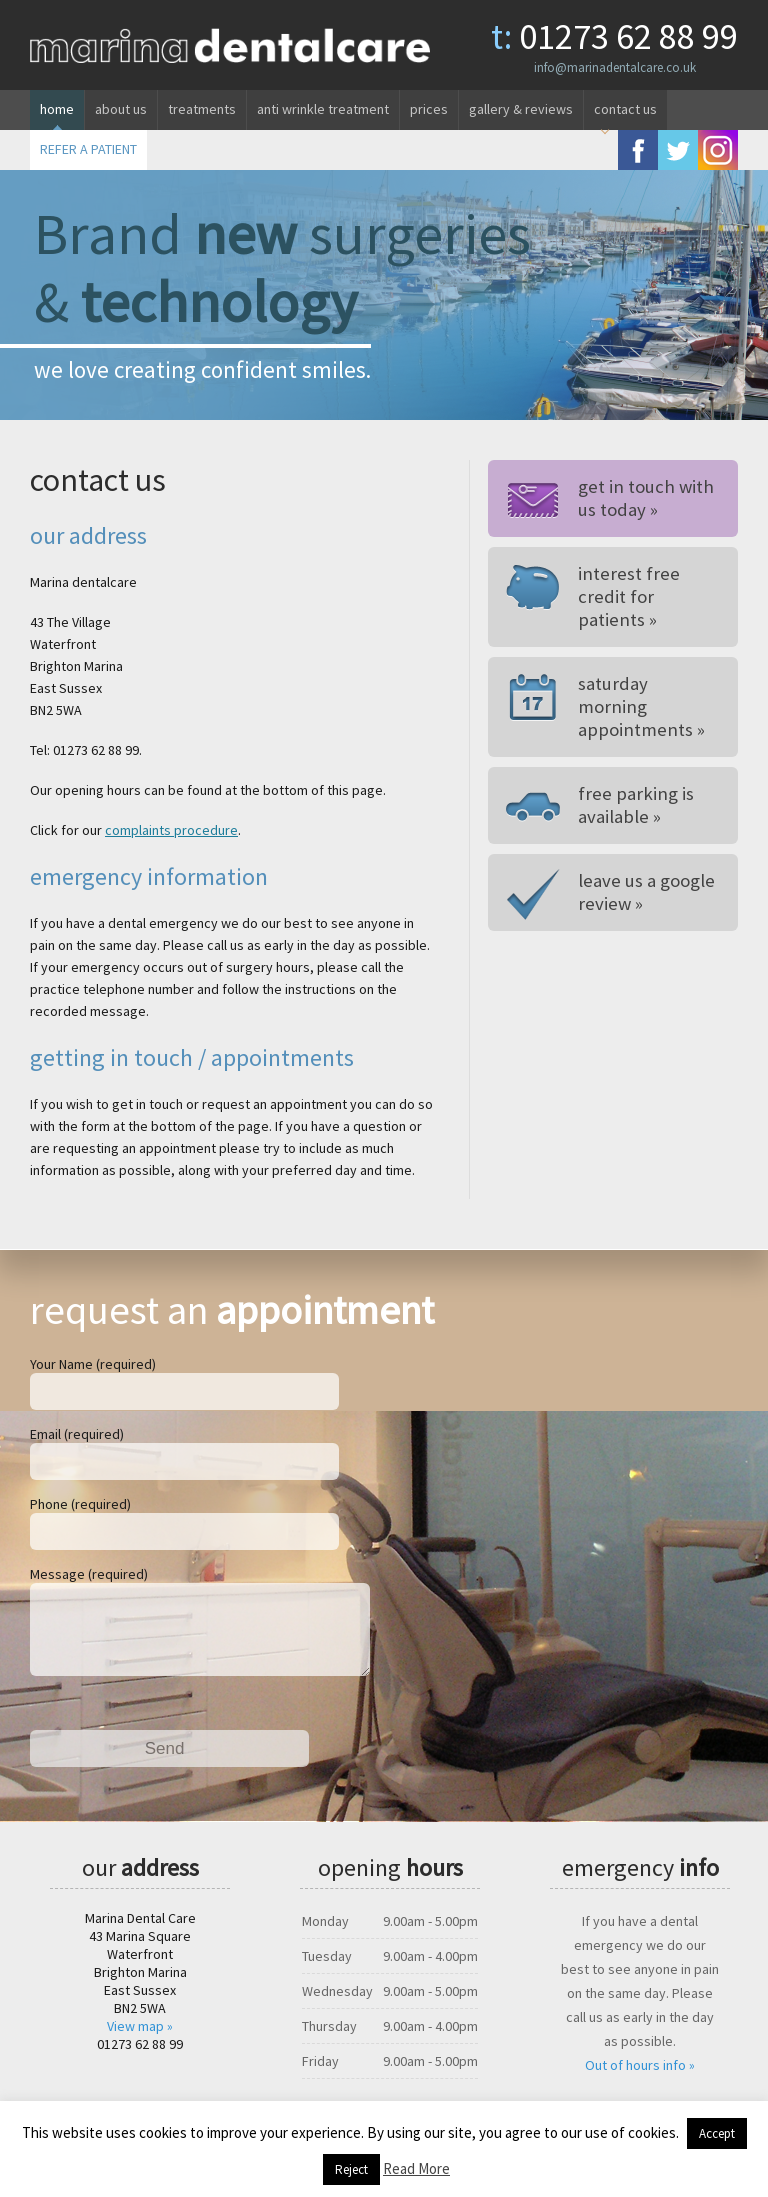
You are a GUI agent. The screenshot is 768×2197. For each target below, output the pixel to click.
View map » (140, 2042)
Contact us (625, 109)
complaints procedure (171, 830)
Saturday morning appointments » (644, 695)
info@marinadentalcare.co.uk (615, 67)
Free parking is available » (631, 782)
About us (121, 109)
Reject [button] (351, 2169)
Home (57, 109)
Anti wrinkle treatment (323, 109)
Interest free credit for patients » (646, 596)
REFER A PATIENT (88, 149)
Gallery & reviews (521, 109)
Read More (416, 2168)
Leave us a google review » (643, 869)
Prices (429, 109)
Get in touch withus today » (641, 498)
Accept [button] (717, 2133)
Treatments (202, 109)
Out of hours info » (640, 2081)
